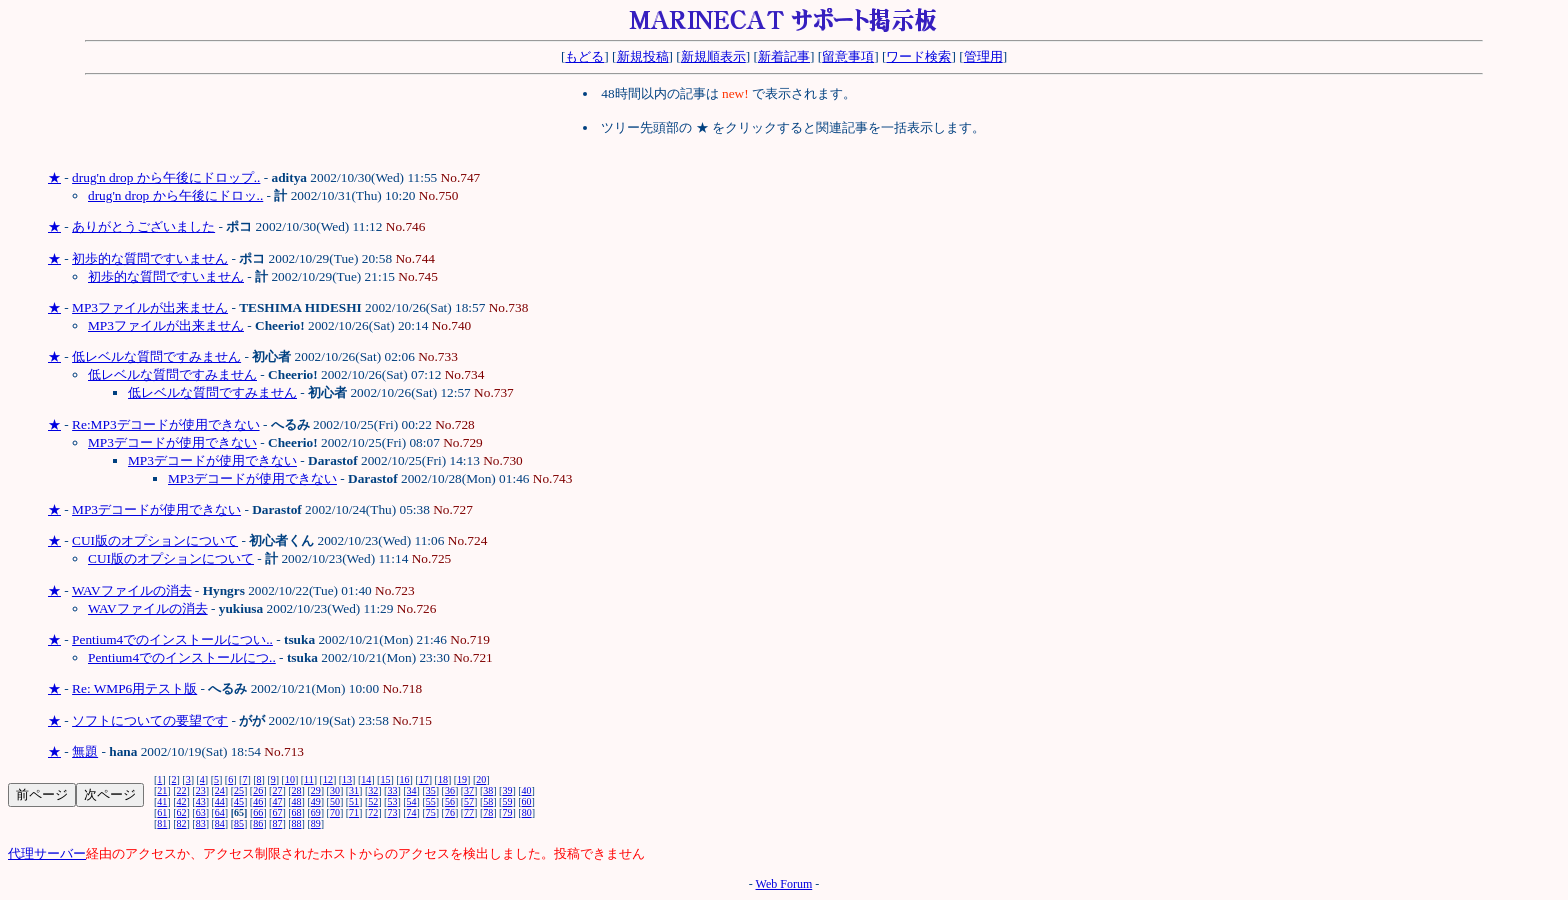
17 (424, 779)
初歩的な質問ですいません (150, 258)
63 (201, 812)
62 (182, 812)
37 (469, 790)
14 (366, 779)
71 (354, 812)
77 (469, 812)
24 (220, 790)
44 (220, 801)
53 (392, 801)
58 (488, 801)
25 (239, 790)
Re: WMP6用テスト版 (134, 688)
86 (258, 823)
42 (182, 801)
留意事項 (848, 56)
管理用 (983, 56)
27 (277, 790)
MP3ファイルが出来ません (150, 307)
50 (335, 801)
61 (162, 812)
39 (507, 790)
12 (328, 779)
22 (182, 790)
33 (392, 790)
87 (277, 823)
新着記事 (784, 56)
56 (450, 801)
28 (297, 790)
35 (431, 790)
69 (316, 812)
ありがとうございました (143, 226)
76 (450, 812)
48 (297, 801)
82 (182, 823)
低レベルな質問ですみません (156, 356)
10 (290, 779)
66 (258, 812)
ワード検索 (918, 56)
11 (309, 779)
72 (373, 812)
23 (201, 790)
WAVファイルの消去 (132, 590)
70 (335, 812)
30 (335, 790)
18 (443, 779)
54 (412, 801)
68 (297, 812)
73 (392, 812)
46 (258, 801)
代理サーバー (47, 853)
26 (258, 790)
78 (488, 812)
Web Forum (784, 884)
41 (162, 801)
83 (201, 823)
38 (488, 790)
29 (316, 790)
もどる (584, 56)
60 (527, 801)
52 (373, 801)
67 (277, 812)
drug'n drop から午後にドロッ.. (175, 195)
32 (373, 790)
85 (239, 823)
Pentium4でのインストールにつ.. (182, 657)
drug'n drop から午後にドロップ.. (166, 177)
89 (316, 823)
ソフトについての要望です (150, 720)
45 (239, 801)
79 (507, 812)
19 (462, 779)
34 (412, 790)
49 (316, 801)
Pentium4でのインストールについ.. (172, 639)
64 (220, 812)
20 (481, 779)
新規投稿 (643, 56)
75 (431, 812)
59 (507, 801)
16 (405, 779)
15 (385, 779)
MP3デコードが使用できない (172, 442)
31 (354, 790)
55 (431, 801)
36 (450, 790)
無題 (85, 751)
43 (201, 801)
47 (277, 801)
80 (527, 812)
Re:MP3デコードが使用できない (165, 424)
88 (297, 823)
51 (354, 801)
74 (412, 812)
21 (162, 790)
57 (469, 801)
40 (527, 790)
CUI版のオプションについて (155, 540)
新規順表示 (713, 56)
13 (347, 779)
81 (162, 823)
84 (220, 823)
